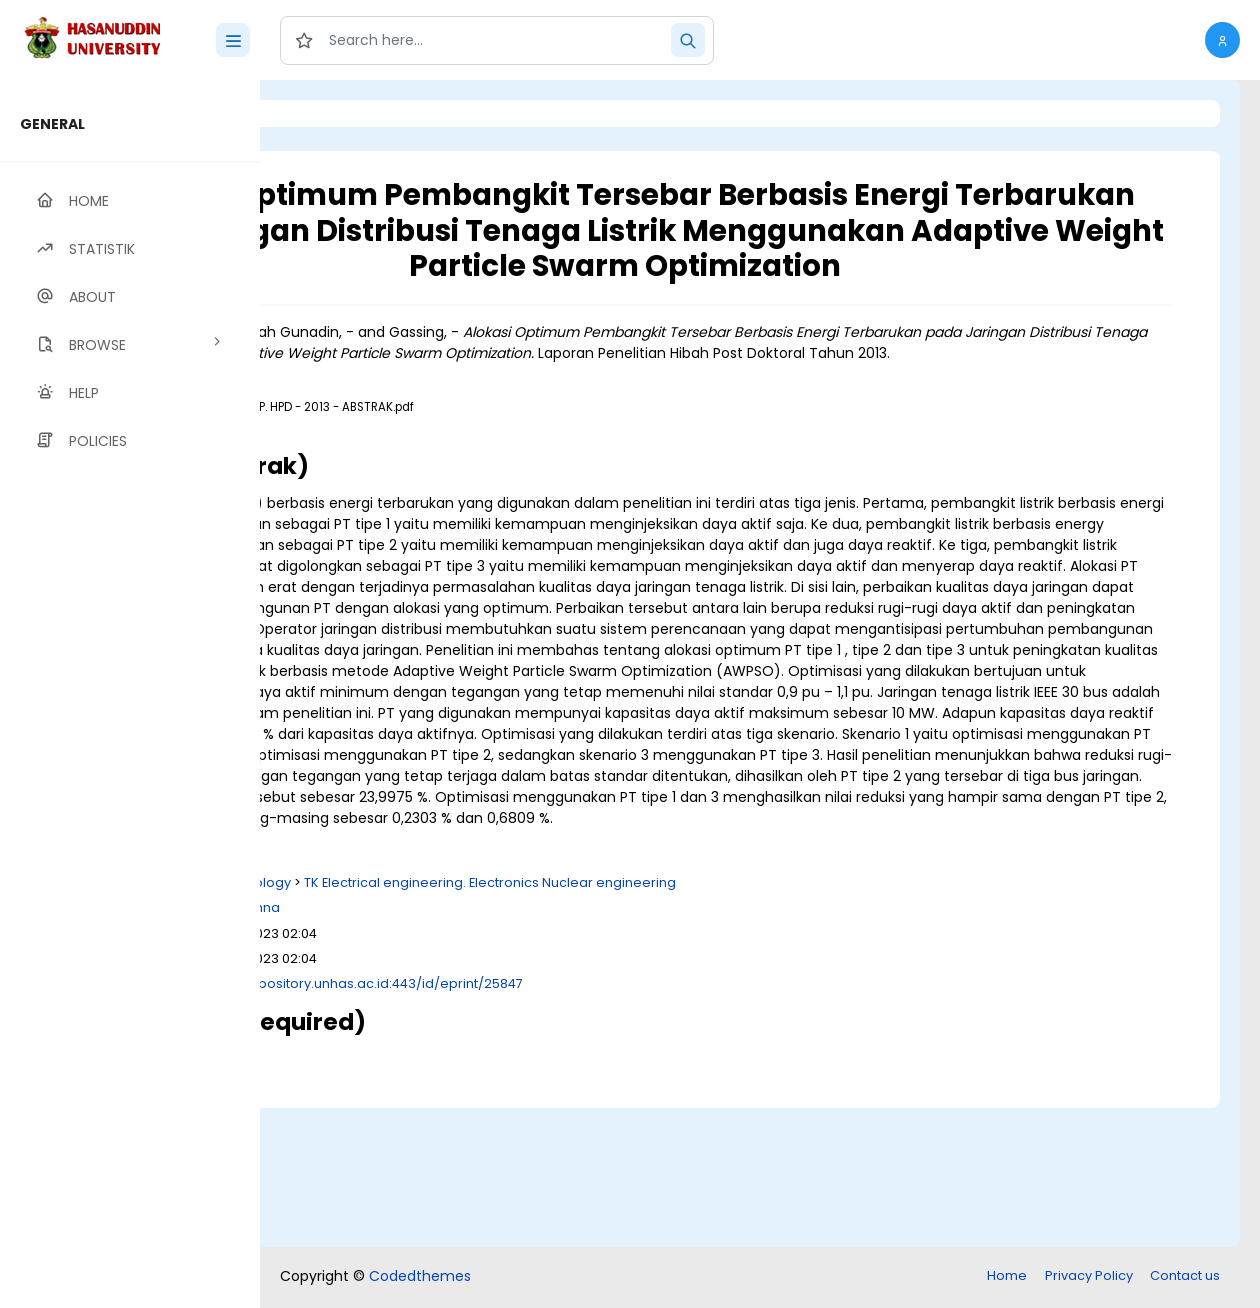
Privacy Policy (1089, 1277)
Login (345, 113)
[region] (130, 694)
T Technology (497, 1022)
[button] (1222, 40)
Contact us (1185, 1277)
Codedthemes (420, 1278)
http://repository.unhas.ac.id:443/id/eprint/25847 (613, 1123)
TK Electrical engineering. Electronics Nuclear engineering (740, 1022)
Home (1007, 1277)
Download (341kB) (442, 483)
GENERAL (52, 124)
